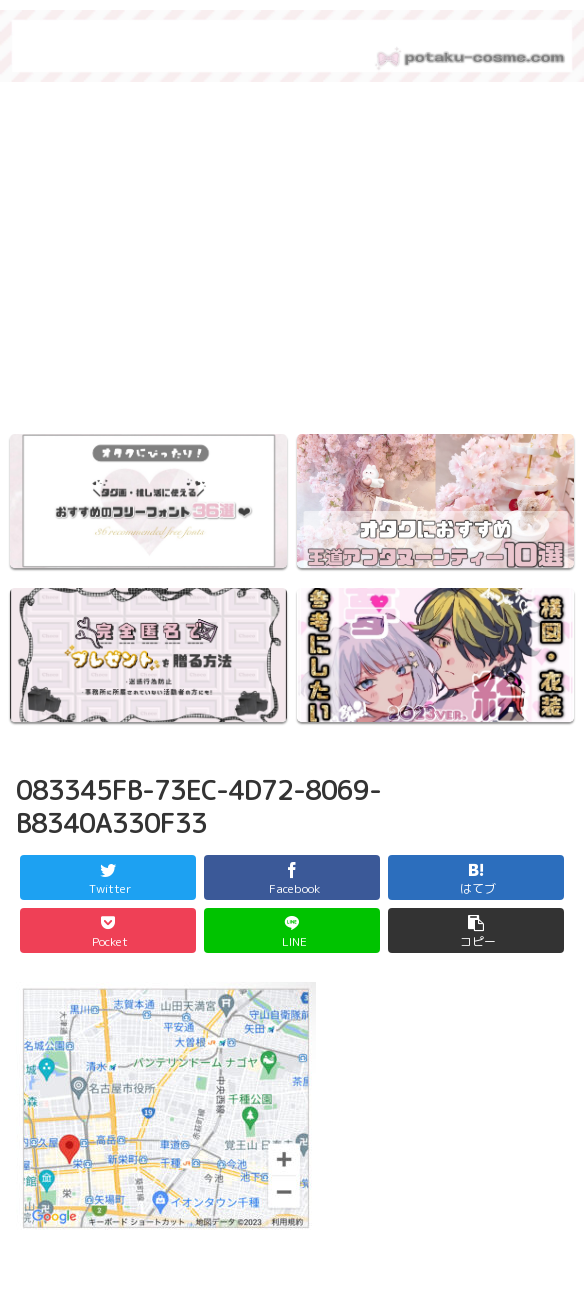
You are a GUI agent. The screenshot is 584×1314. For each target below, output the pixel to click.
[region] (292, 264)
